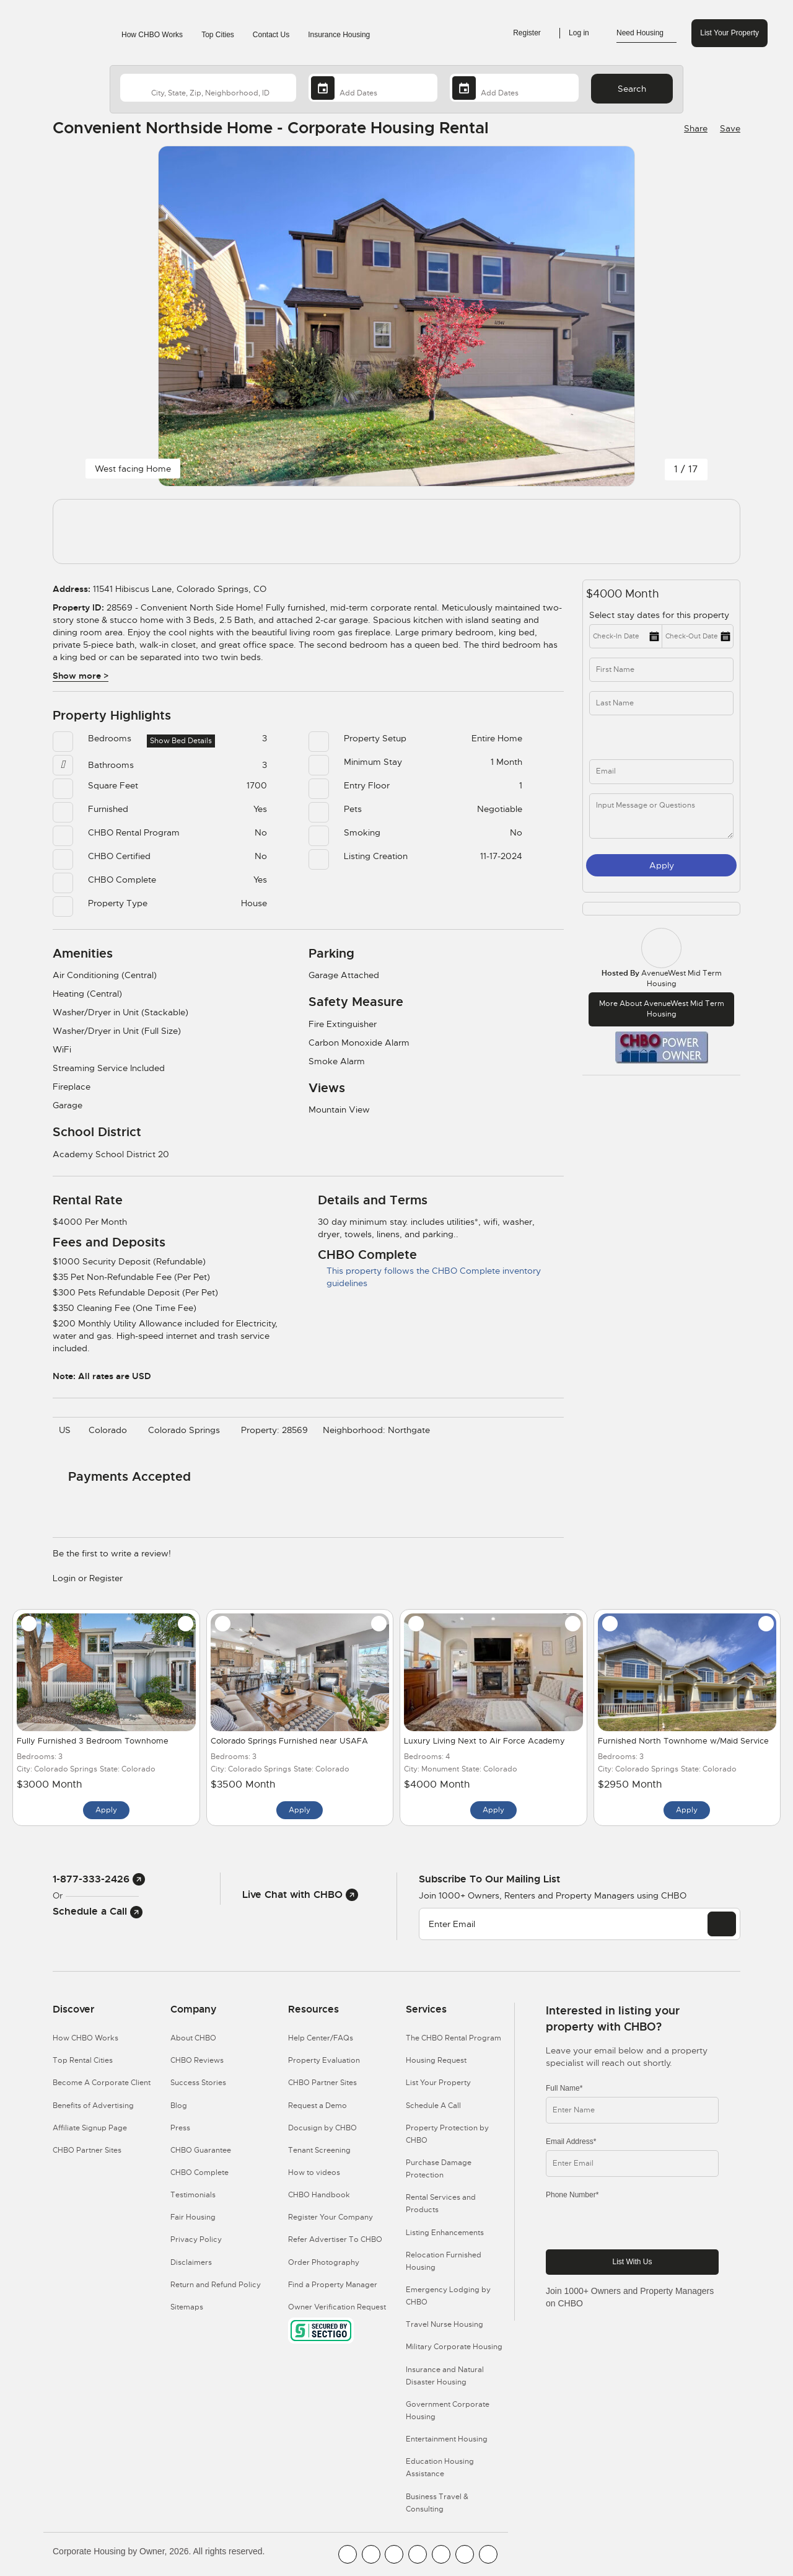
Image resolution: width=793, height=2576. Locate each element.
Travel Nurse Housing (444, 2324)
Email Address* (571, 2141)
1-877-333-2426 (99, 1879)
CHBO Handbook (319, 2195)
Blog (178, 2106)
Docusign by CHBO (322, 2128)
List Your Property (729, 33)
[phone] (628, 737)
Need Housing (646, 33)
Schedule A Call (433, 2106)
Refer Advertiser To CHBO (335, 2239)
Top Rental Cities (83, 2060)
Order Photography (323, 2262)
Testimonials (193, 2195)
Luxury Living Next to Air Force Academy (484, 1741)
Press (180, 2128)
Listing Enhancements (445, 2233)
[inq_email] (661, 771)
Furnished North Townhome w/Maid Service (683, 1741)
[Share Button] (694, 128)
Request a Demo (317, 2106)
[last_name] (661, 703)
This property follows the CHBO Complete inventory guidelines (429, 1277)
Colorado (111, 1430)
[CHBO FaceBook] (347, 2554)
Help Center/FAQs (320, 2038)
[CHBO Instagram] (417, 2554)
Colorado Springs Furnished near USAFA (289, 1741)
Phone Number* (572, 2194)
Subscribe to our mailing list (489, 1879)
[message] (661, 816)
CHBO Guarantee (200, 2150)
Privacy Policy (196, 2239)
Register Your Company (330, 2217)
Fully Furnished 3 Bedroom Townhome (93, 1741)
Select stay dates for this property (660, 614)
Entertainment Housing (447, 2439)
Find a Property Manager (332, 2285)
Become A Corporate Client (102, 2083)
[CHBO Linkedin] (441, 2554)
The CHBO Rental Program (453, 2038)
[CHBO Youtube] (371, 2554)
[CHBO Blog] (394, 2554)
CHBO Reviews (197, 2060)
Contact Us (271, 34)
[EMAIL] (722, 1924)
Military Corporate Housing (454, 2347)
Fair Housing (193, 2217)
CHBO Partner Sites (87, 2150)
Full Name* (564, 2088)
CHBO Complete (199, 2172)
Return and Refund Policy (215, 2285)
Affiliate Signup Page (90, 2128)
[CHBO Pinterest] (464, 2554)
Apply (661, 865)
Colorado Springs (187, 1430)
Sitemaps (186, 2307)
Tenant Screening (319, 2150)
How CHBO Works (152, 34)
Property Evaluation (324, 2060)
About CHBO (193, 2038)
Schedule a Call (97, 1911)
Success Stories (198, 2083)
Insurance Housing (339, 34)
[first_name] (661, 670)
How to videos (314, 2172)
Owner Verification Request (337, 2307)
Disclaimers (191, 2262)
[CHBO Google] (488, 2554)
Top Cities (217, 34)
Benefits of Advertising (93, 2106)
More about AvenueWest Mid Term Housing (661, 1009)
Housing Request (436, 2060)
